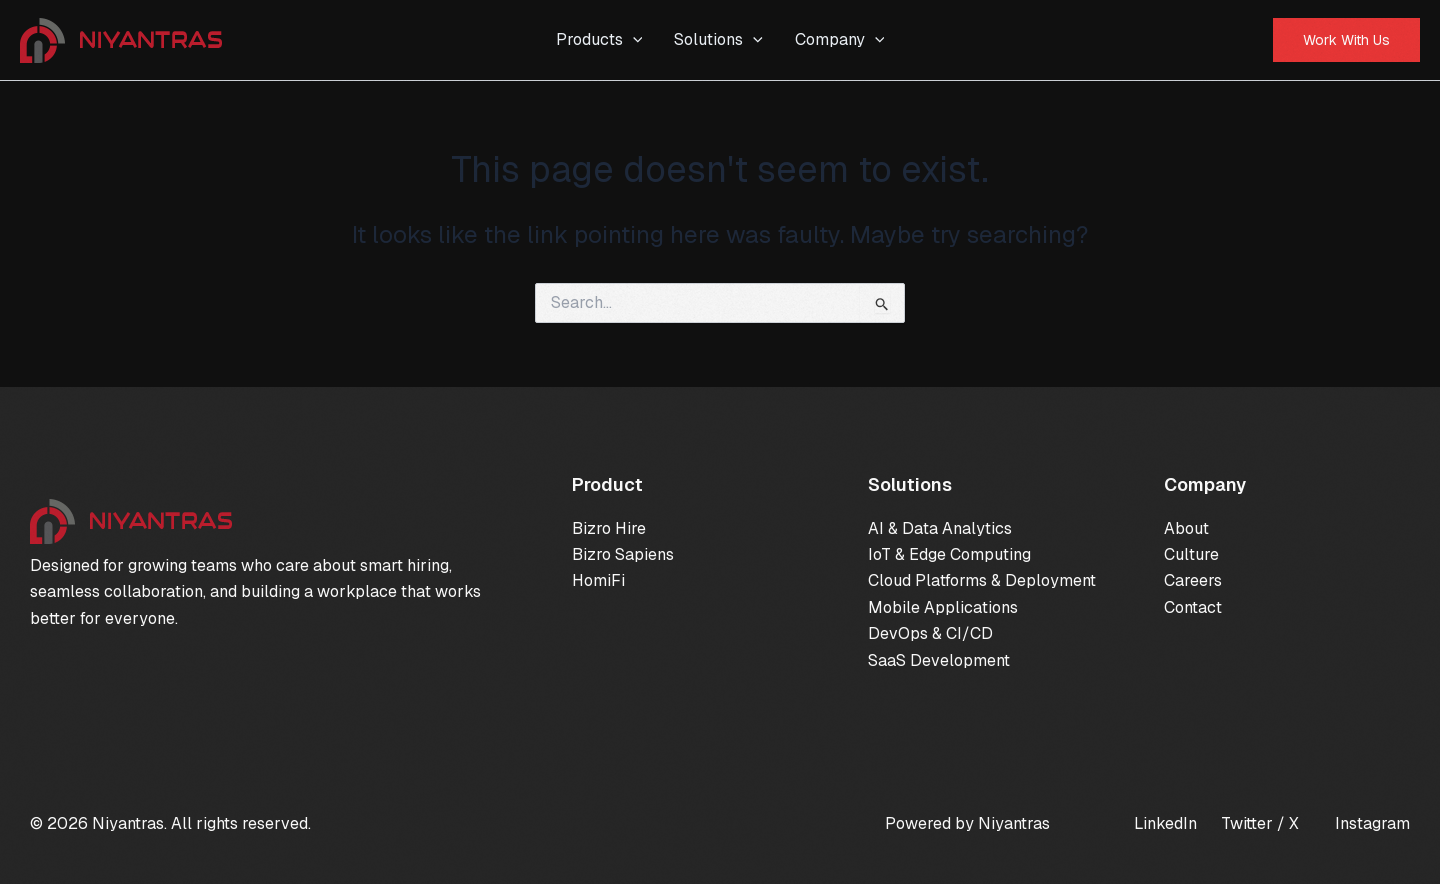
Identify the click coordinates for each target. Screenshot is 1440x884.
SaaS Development (939, 660)
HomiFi (598, 580)
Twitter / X (1260, 823)
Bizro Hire (609, 528)
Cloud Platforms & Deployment (982, 580)
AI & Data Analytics (940, 528)
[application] (633, 40)
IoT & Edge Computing (949, 554)
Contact (1193, 607)
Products (599, 40)
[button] (1346, 40)
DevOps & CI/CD (930, 633)
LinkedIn (1165, 823)
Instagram (1372, 823)
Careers (1193, 580)
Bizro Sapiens (623, 554)
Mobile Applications (943, 607)
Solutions (718, 40)
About (1186, 528)
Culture (1191, 554)
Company (840, 40)
